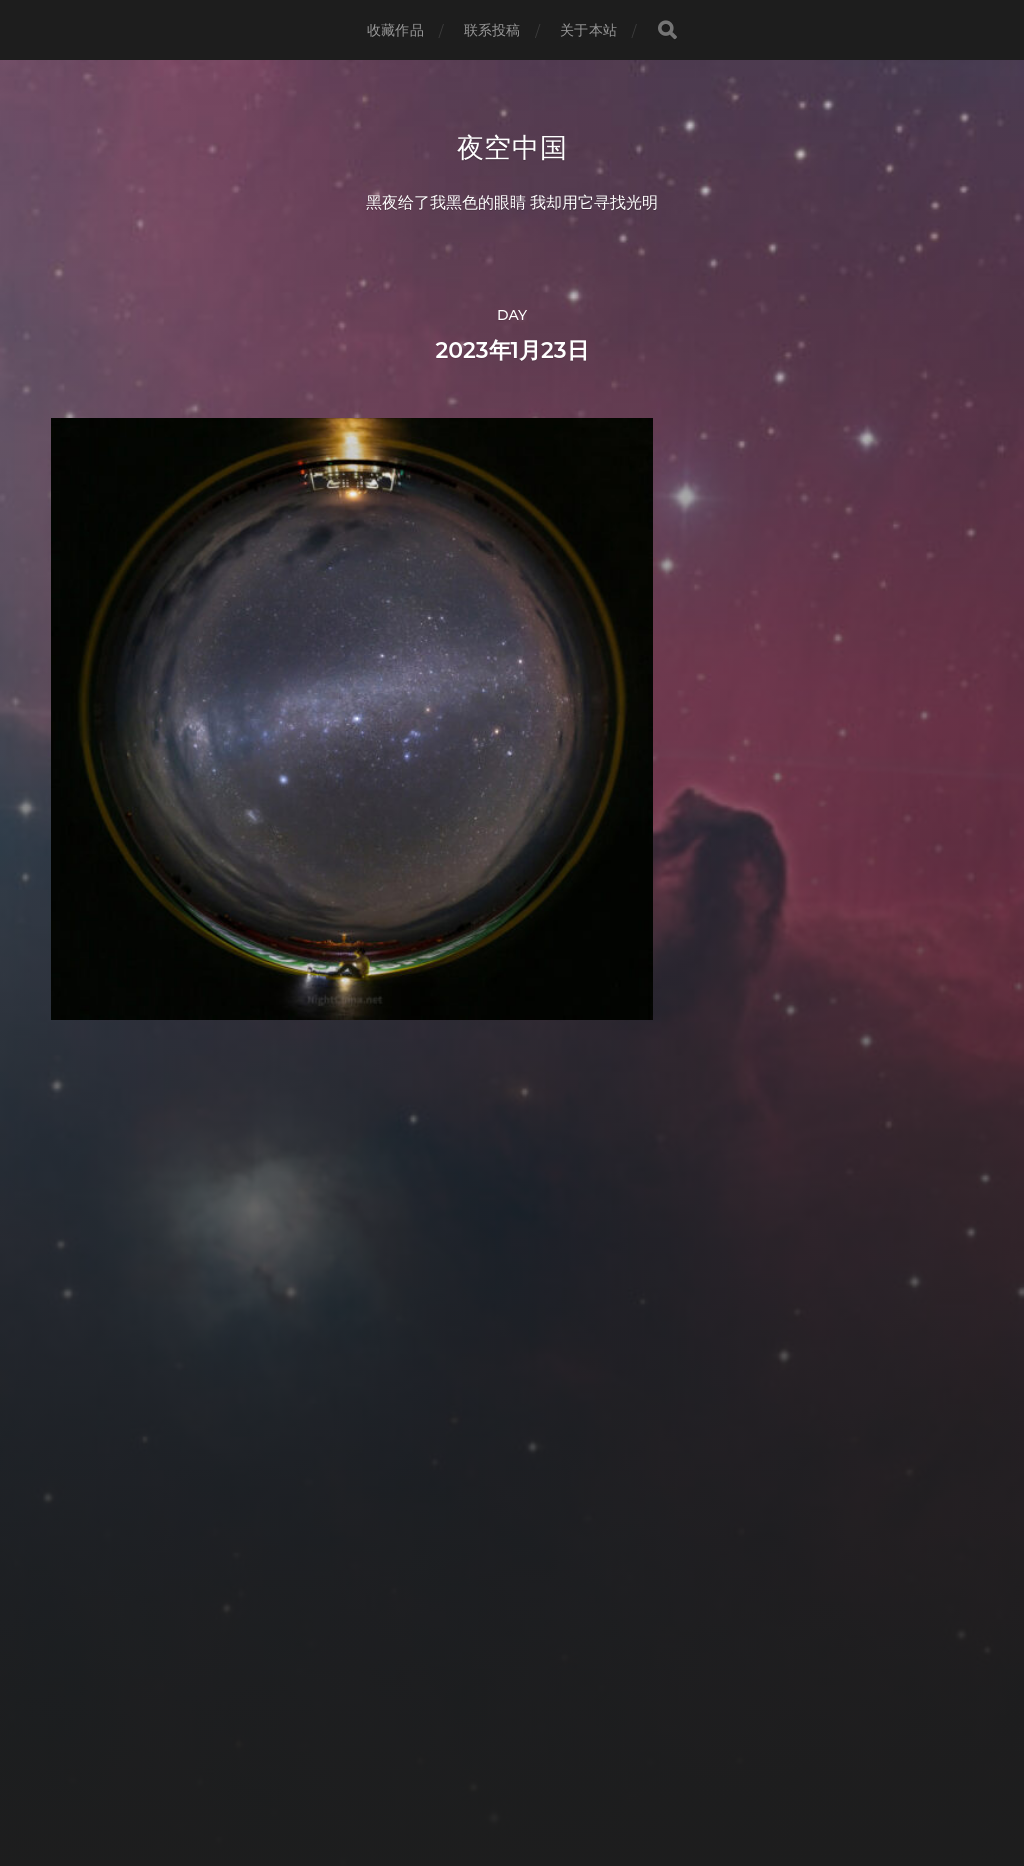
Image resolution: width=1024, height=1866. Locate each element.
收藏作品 (395, 30)
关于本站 (588, 30)
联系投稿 (492, 30)
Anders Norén (549, 1779)
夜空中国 (512, 148)
